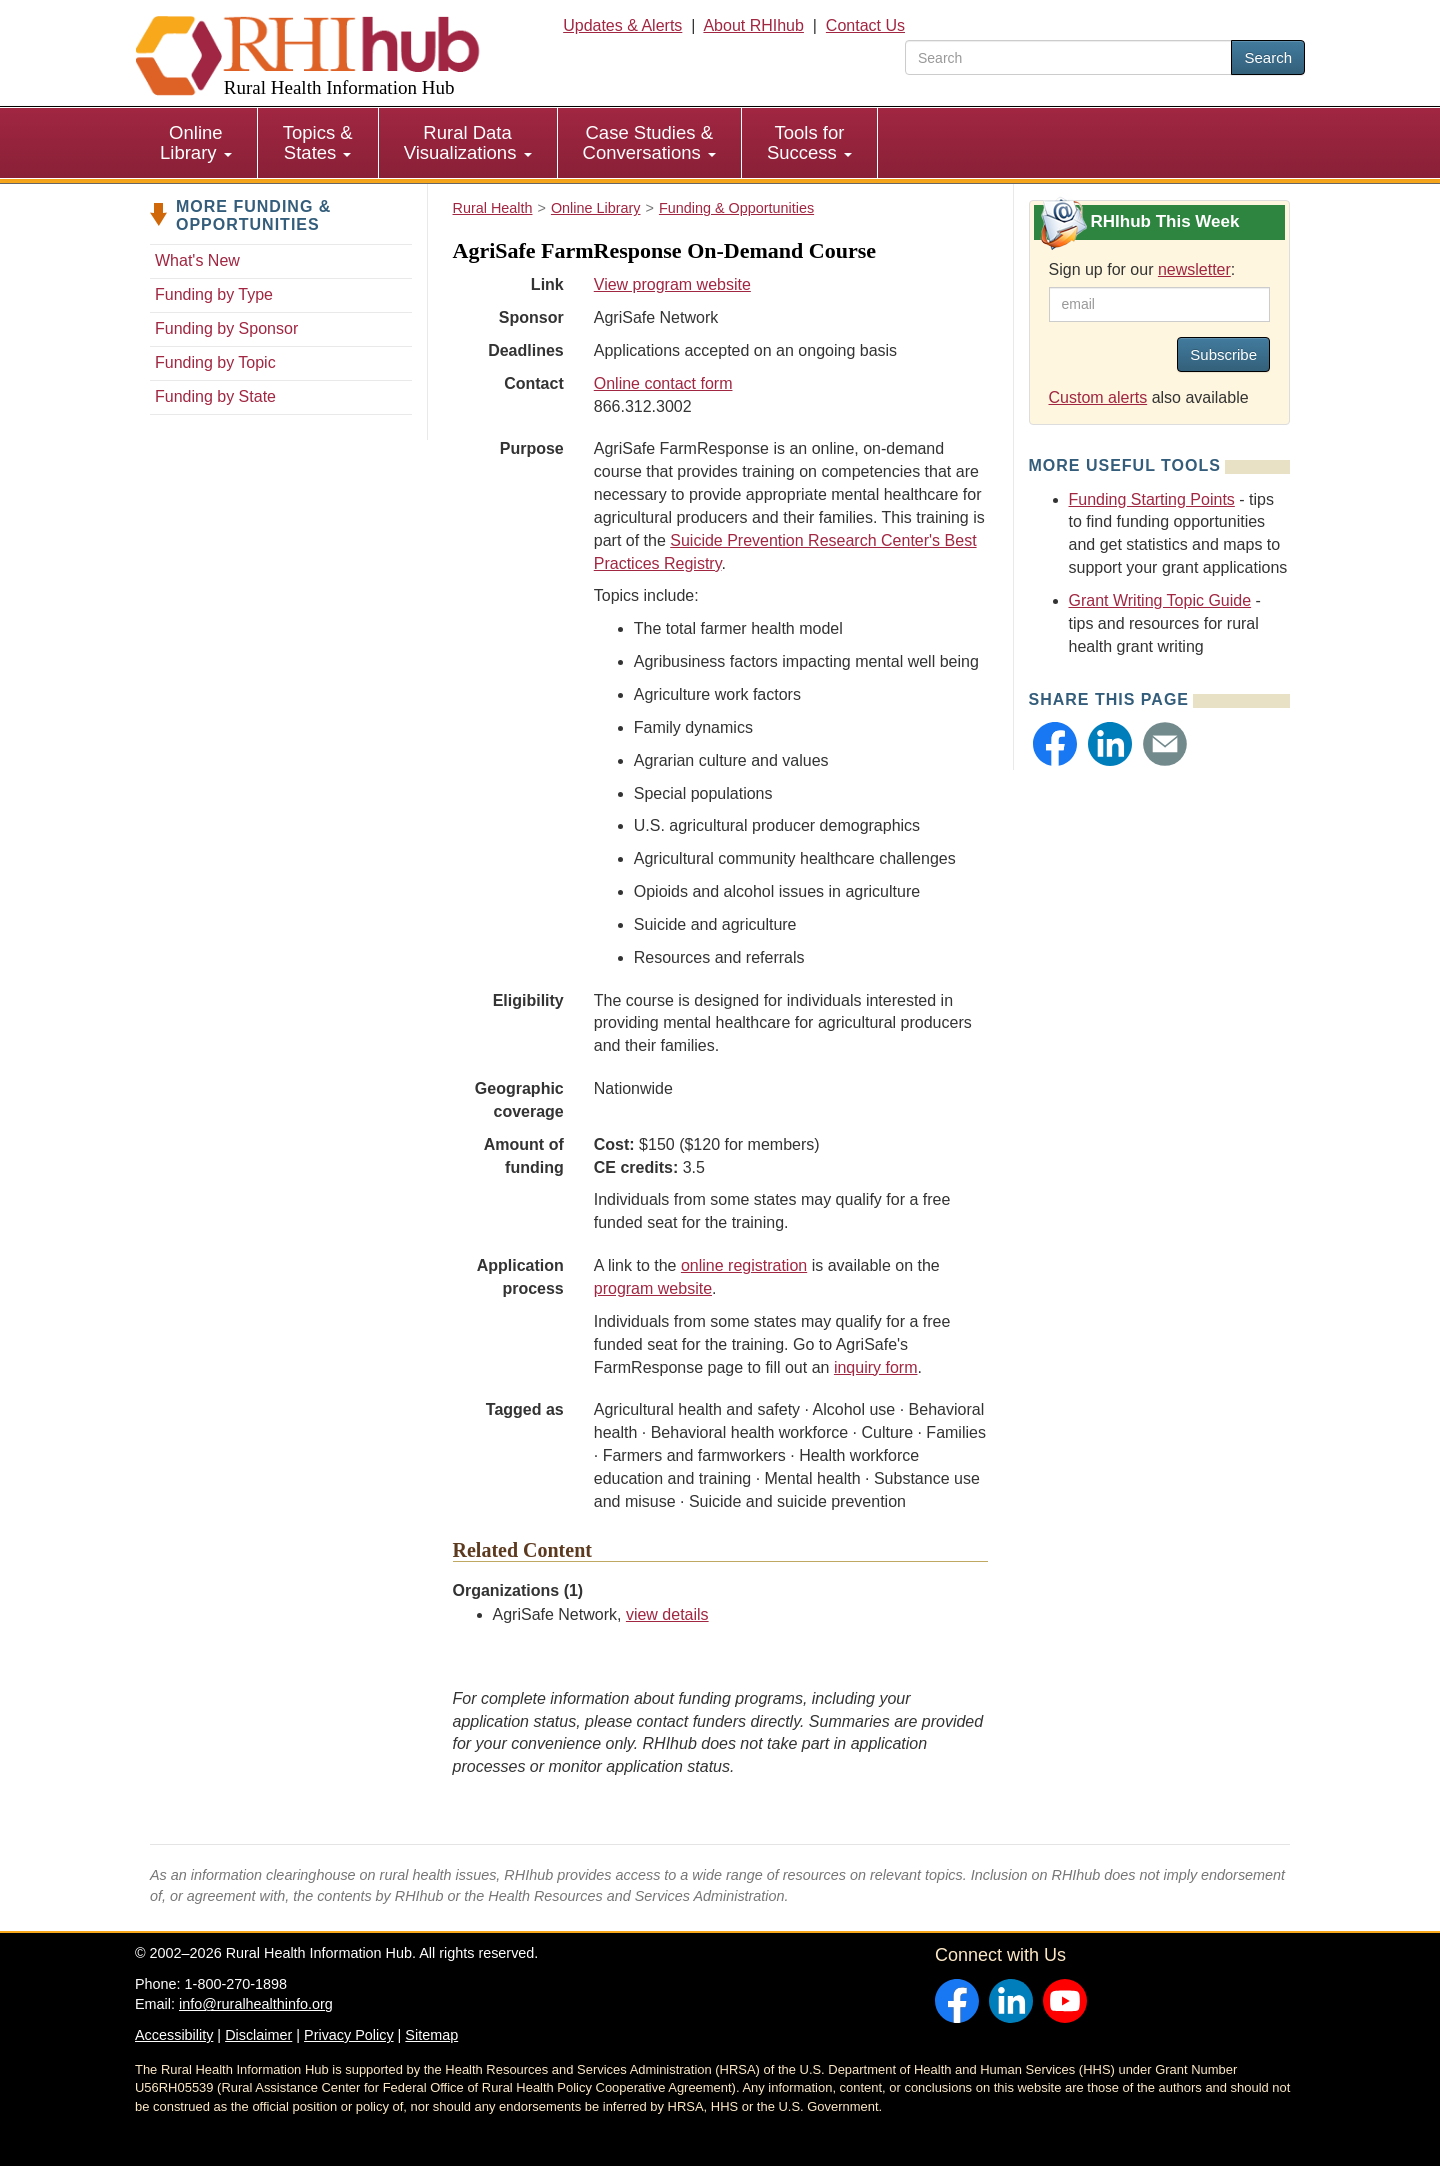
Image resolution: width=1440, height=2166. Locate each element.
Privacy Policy (349, 2035)
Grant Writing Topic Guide (1160, 600)
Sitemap (431, 2035)
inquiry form (876, 1367)
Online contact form (663, 383)
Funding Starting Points (1152, 499)
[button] (1055, 744)
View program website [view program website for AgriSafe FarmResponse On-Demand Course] (672, 284)
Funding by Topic (215, 362)
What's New (197, 260)
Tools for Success (809, 142)
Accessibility (174, 2035)
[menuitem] (196, 143)
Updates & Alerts (622, 25)
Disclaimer (258, 2035)
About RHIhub (753, 25)
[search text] (1068, 57)
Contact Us (865, 25)
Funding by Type (214, 294)
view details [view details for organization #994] (667, 1614)
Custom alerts (1098, 397)
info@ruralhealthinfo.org (256, 2004)
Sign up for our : (1142, 269)
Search (1268, 57)
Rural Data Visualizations (468, 142)
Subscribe (1223, 354)
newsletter (1194, 269)
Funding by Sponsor (226, 328)
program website (653, 1288)
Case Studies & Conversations (649, 142)
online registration (744, 1265)
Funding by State (215, 396)
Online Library (196, 142)
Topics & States (318, 142)
